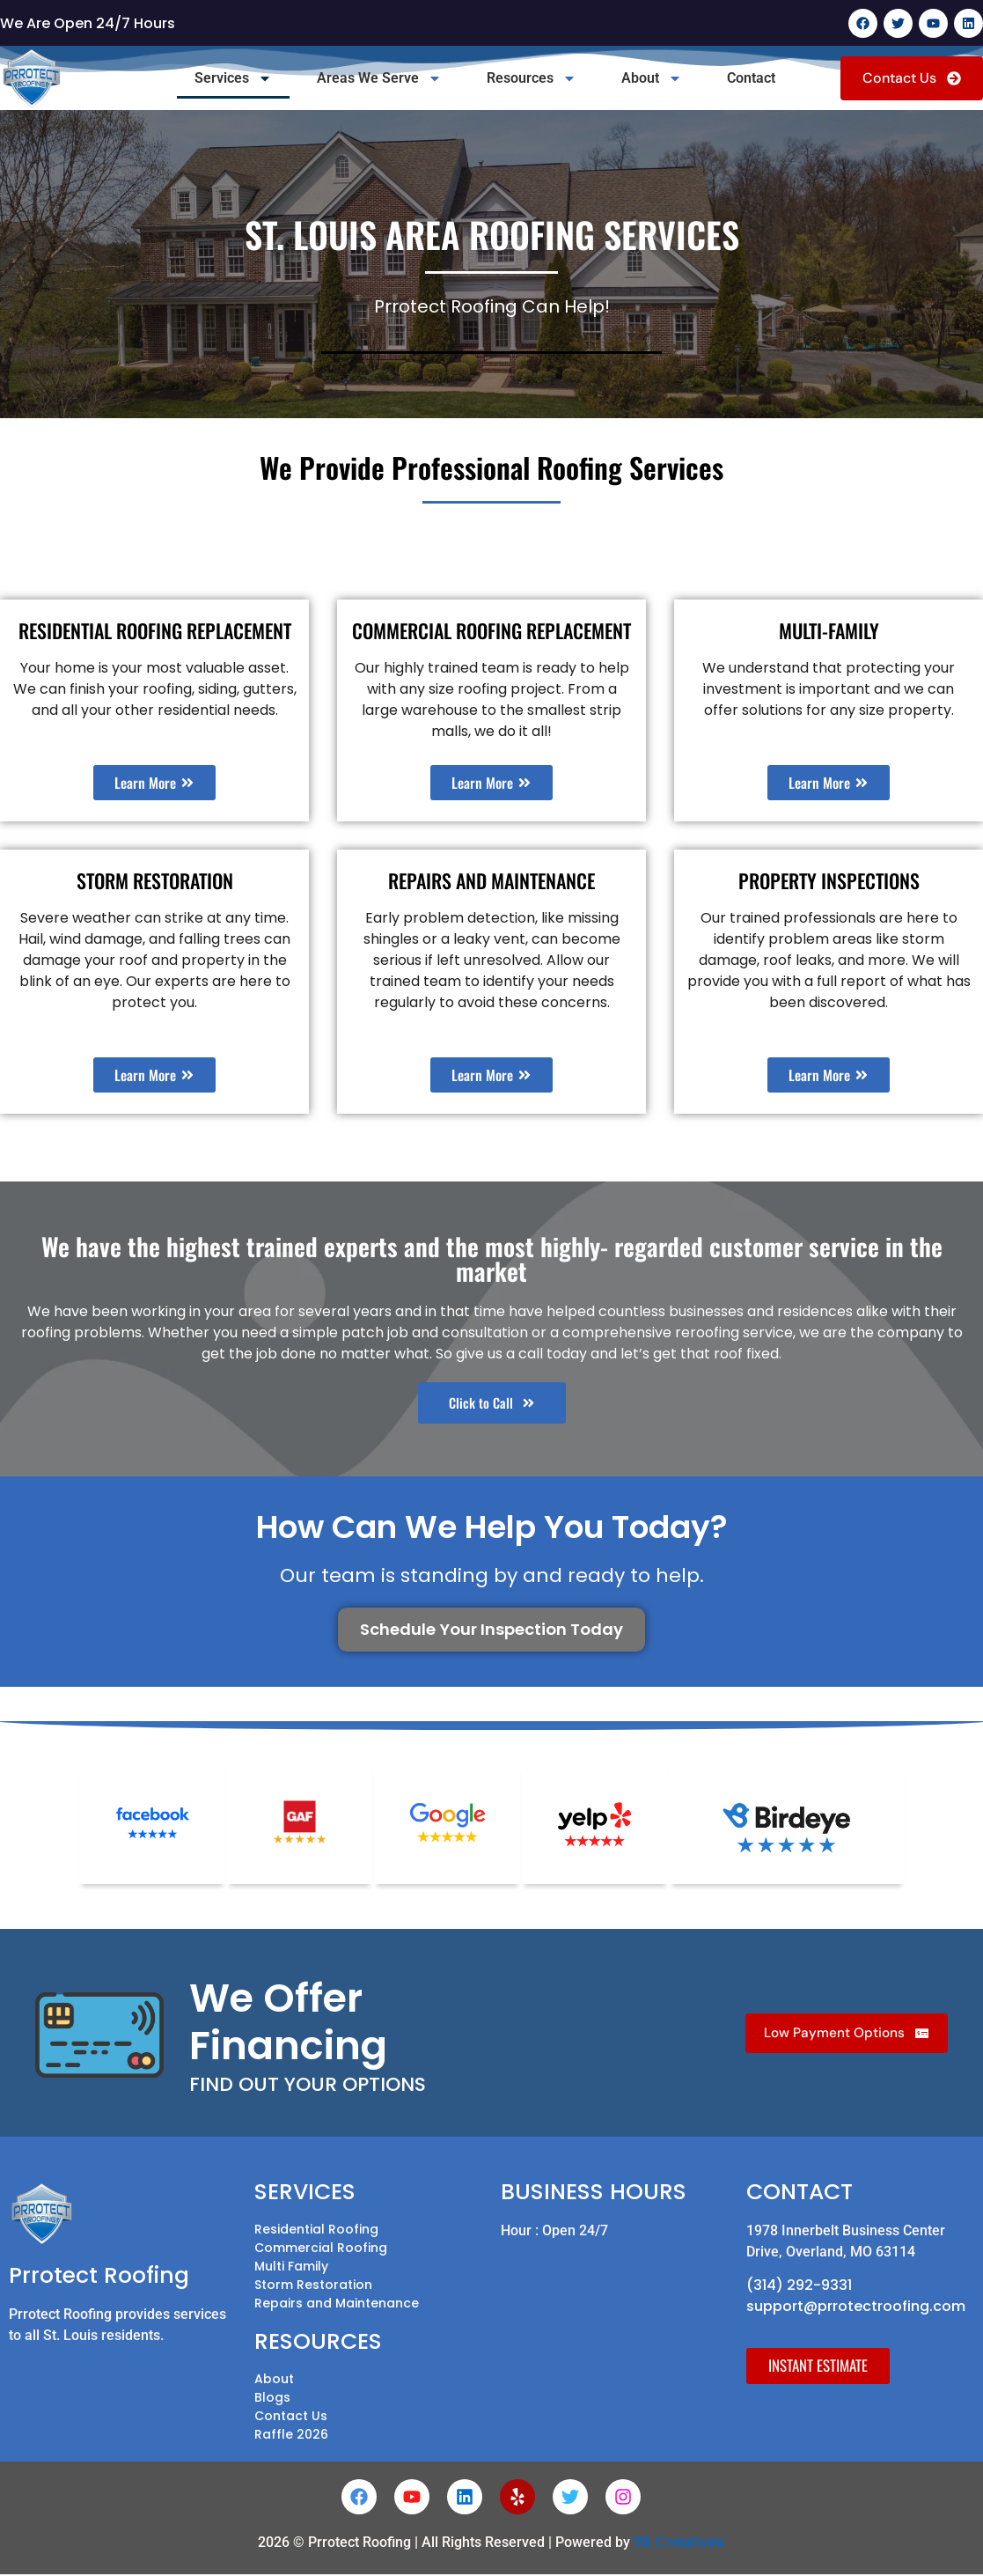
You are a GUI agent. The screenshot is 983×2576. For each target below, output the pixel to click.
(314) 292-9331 (799, 2287)
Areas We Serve (379, 78)
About (651, 78)
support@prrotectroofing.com (855, 2308)
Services (233, 78)
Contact (751, 78)
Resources (531, 78)
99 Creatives (679, 2544)
